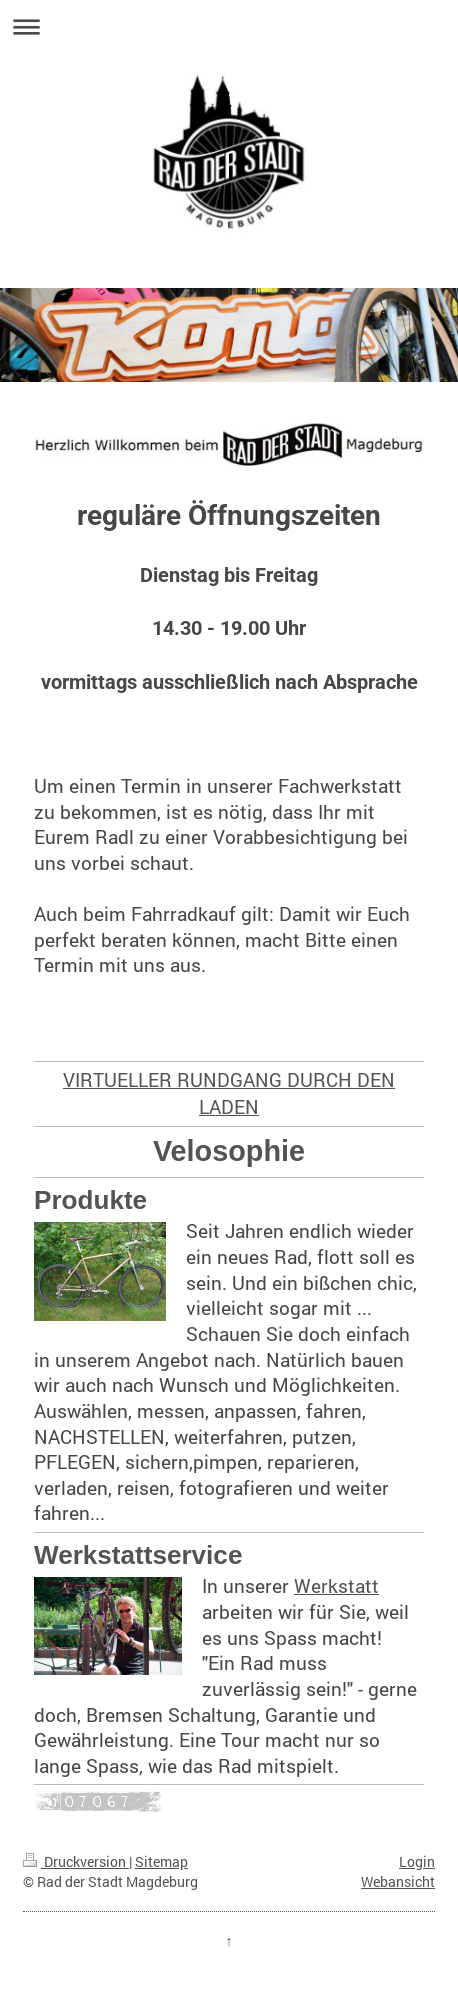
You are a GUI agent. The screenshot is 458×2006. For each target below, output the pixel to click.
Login (417, 1861)
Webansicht (398, 1881)
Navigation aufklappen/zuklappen (229, 26)
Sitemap (161, 1861)
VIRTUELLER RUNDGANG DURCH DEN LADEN (229, 1093)
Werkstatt (336, 1585)
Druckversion (76, 1861)
